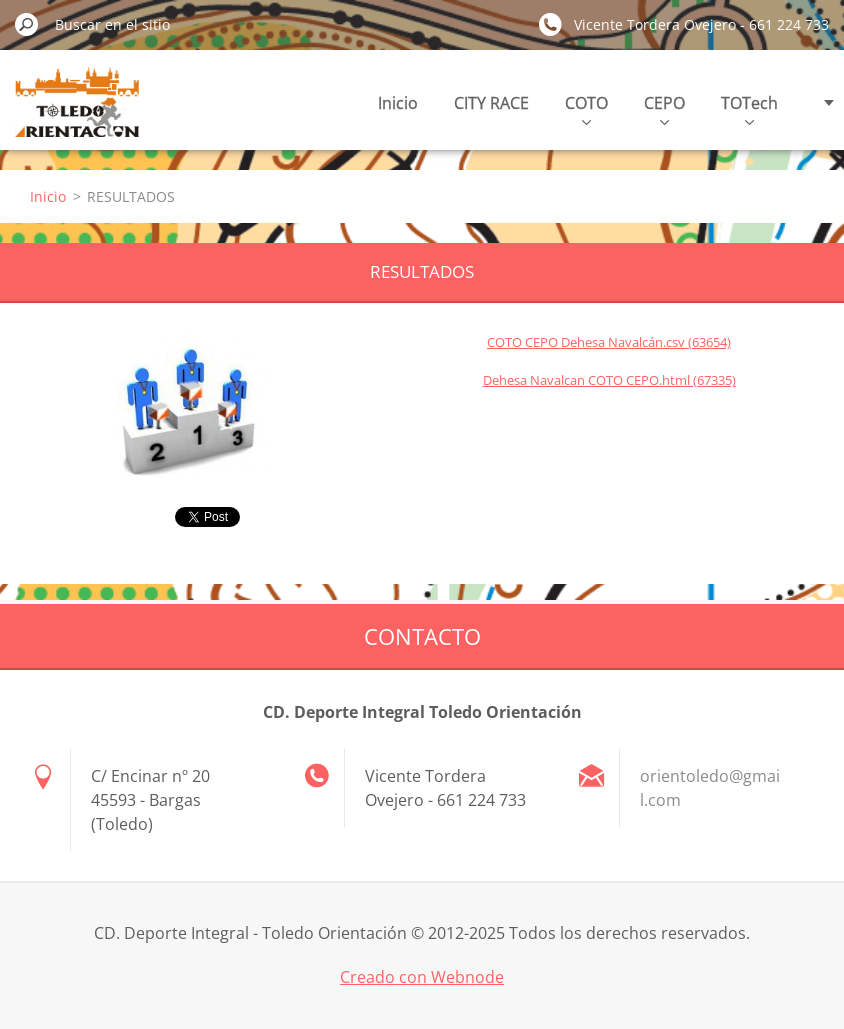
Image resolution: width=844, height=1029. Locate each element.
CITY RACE (491, 103)
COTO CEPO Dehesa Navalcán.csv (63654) (609, 342)
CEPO (664, 108)
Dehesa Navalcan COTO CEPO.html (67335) (609, 380)
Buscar (27, 24)
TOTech (749, 108)
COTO (586, 108)
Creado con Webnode (422, 977)
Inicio (398, 103)
